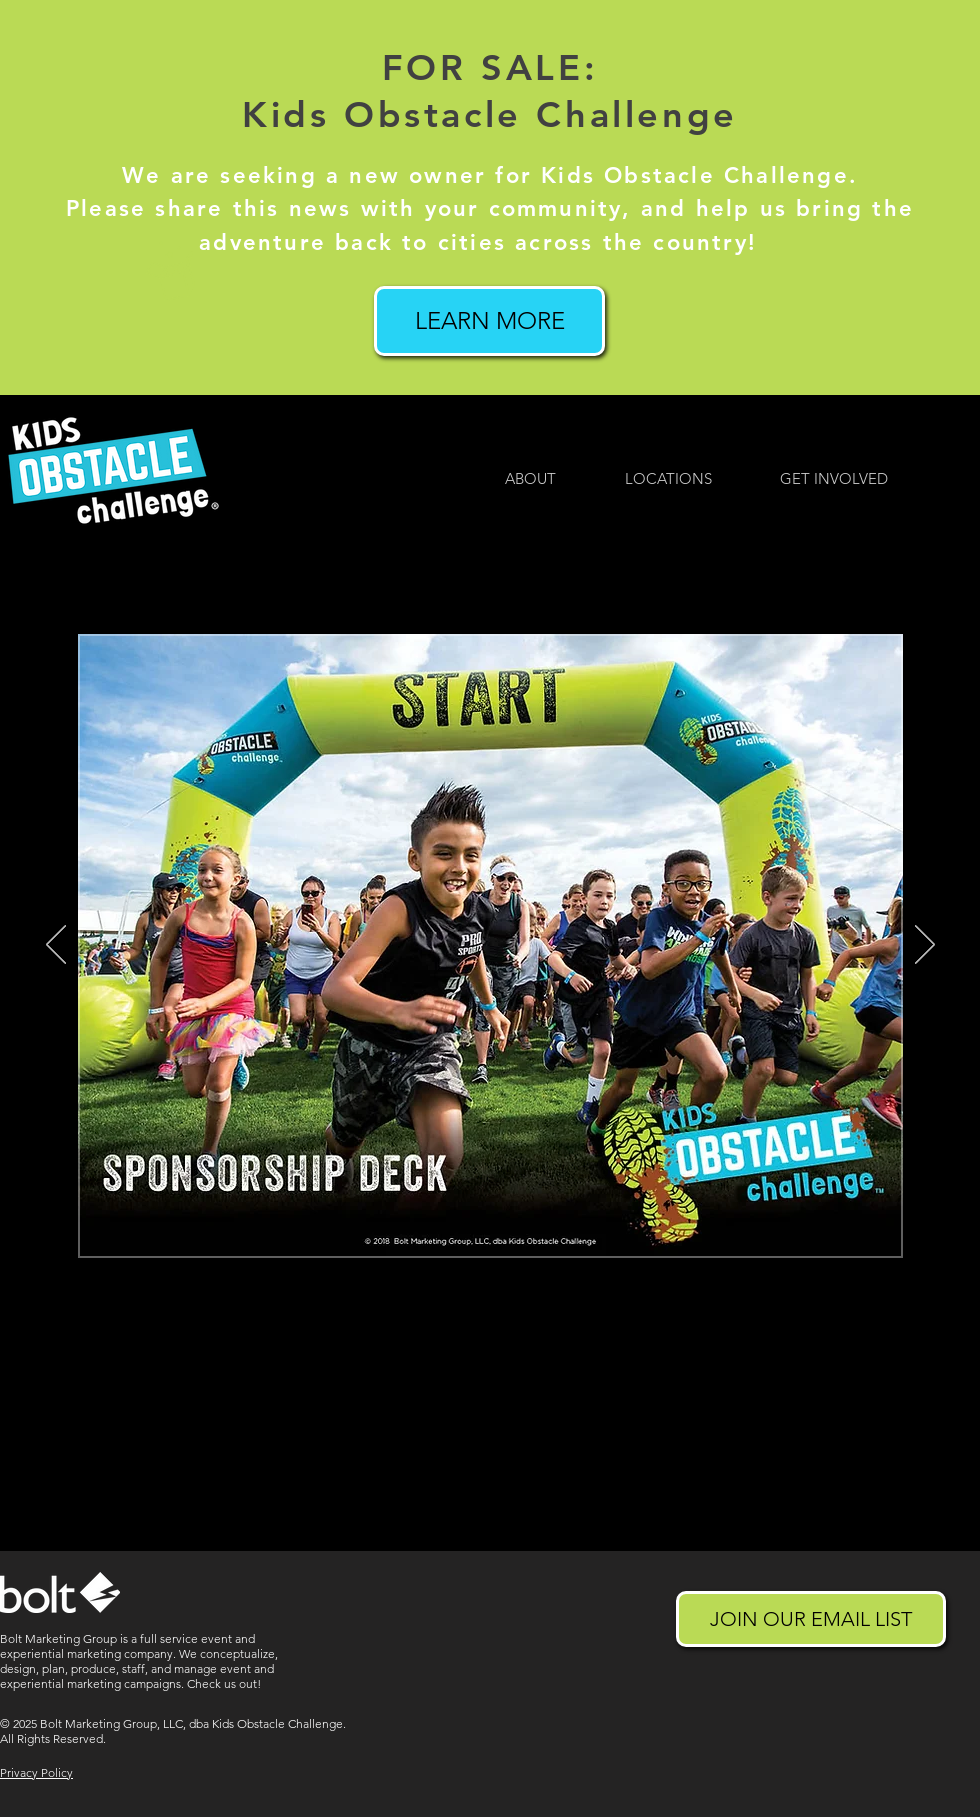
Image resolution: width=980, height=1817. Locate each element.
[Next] (925, 946)
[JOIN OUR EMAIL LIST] (811, 1619)
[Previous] (56, 946)
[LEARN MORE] (489, 321)
